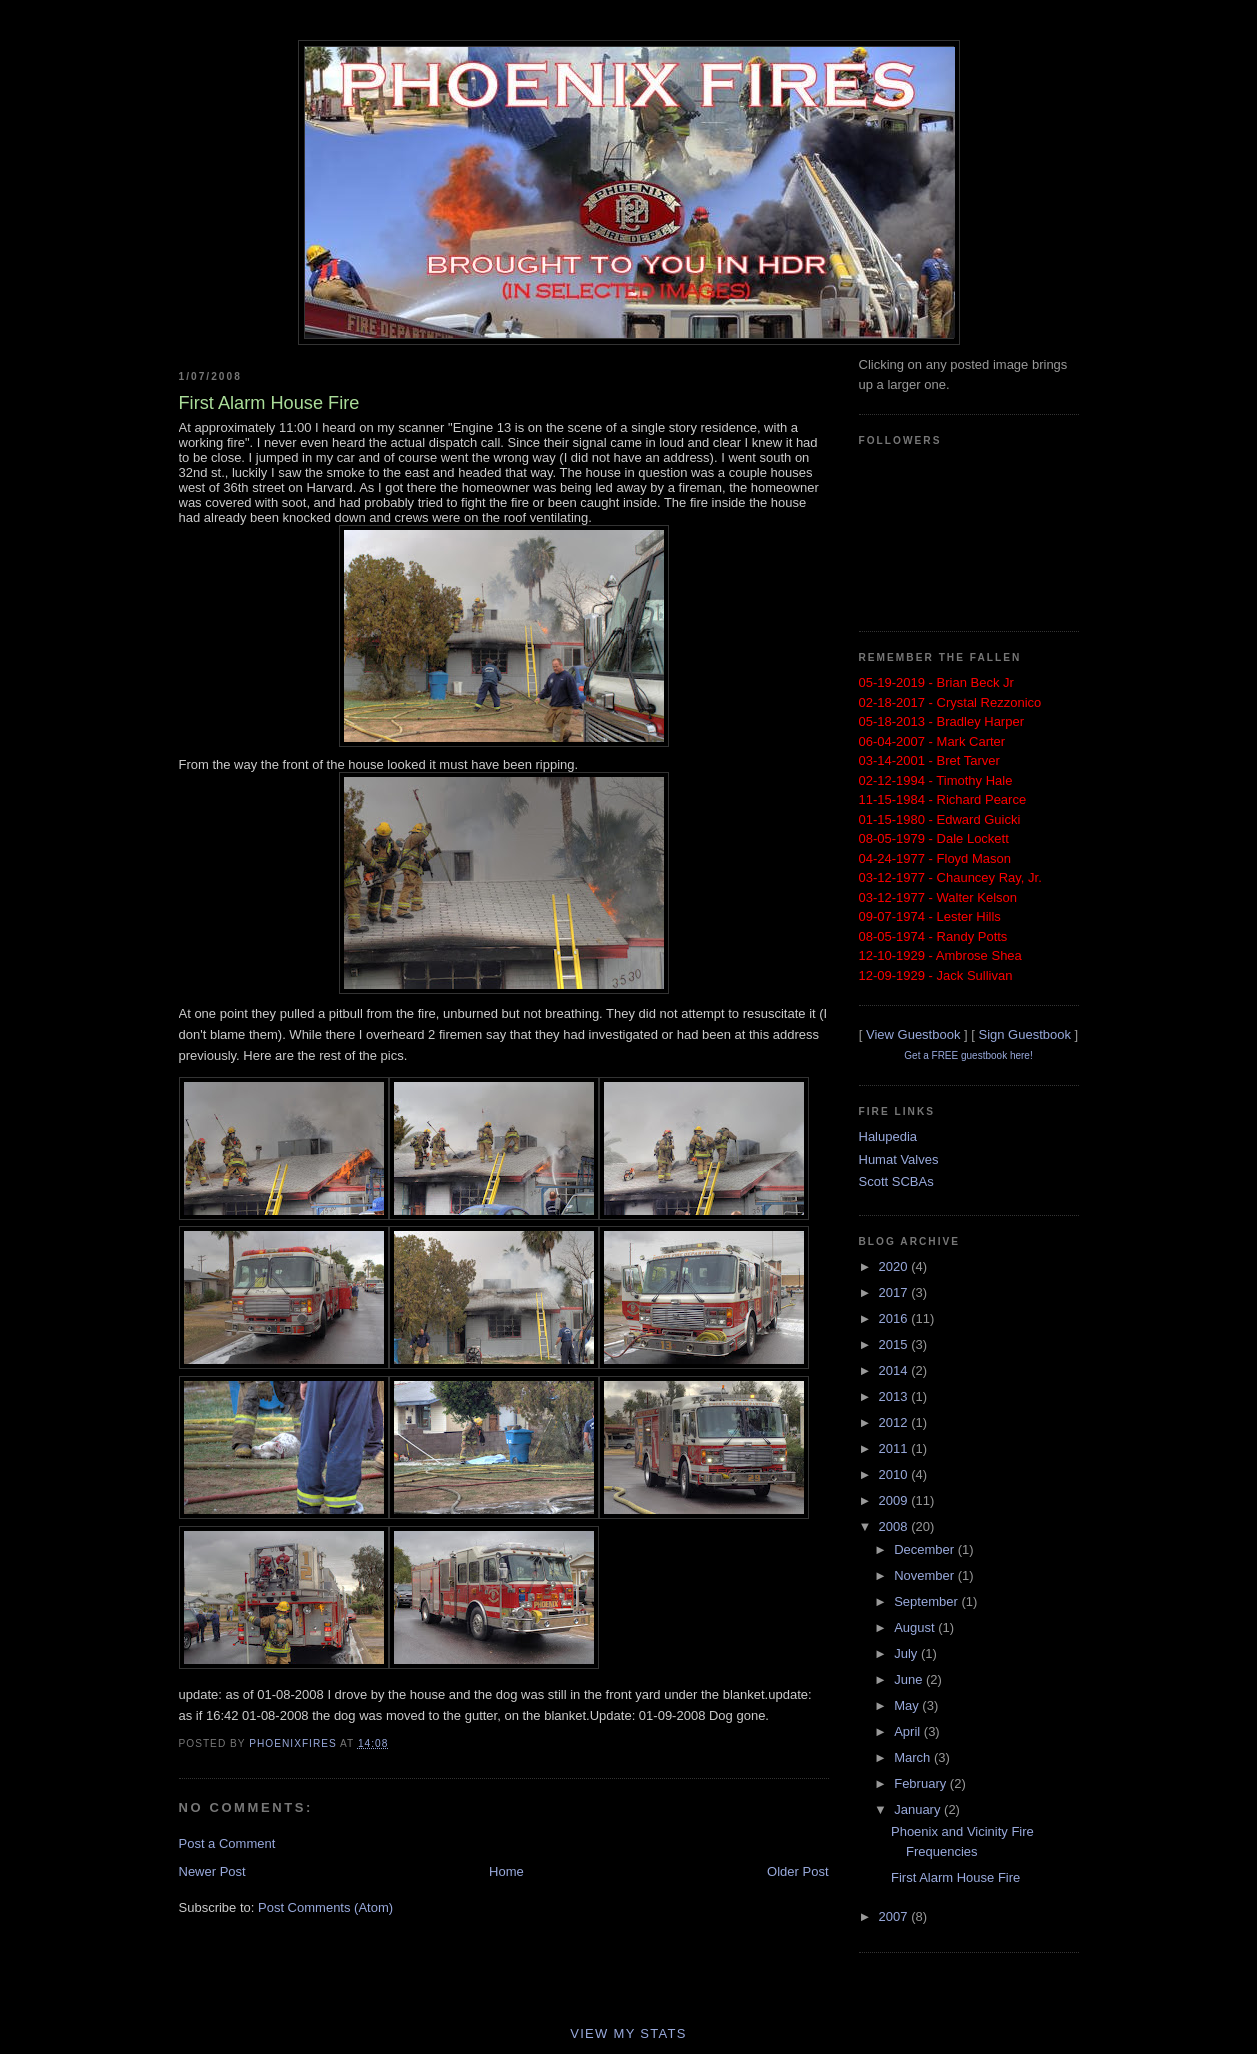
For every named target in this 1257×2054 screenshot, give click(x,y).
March (914, 1757)
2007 (895, 1916)
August (916, 1627)
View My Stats (628, 2033)
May (908, 1705)
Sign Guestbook (1024, 1034)
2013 (895, 1396)
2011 (895, 1448)
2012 (895, 1422)
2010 (895, 1474)
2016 (895, 1318)
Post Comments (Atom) (325, 1907)
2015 (895, 1344)
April (909, 1731)
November (926, 1575)
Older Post (797, 1871)
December (926, 1549)
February (922, 1783)
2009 (895, 1500)
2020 (895, 1266)
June (910, 1679)
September (927, 1601)
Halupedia (888, 1136)
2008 (895, 1526)
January (919, 1809)
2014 (895, 1370)
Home (506, 1871)
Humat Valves (899, 1159)
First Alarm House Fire (955, 1877)
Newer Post (212, 1871)
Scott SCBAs (896, 1181)
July (907, 1653)
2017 (895, 1292)
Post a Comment (227, 1843)
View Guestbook (913, 1034)
